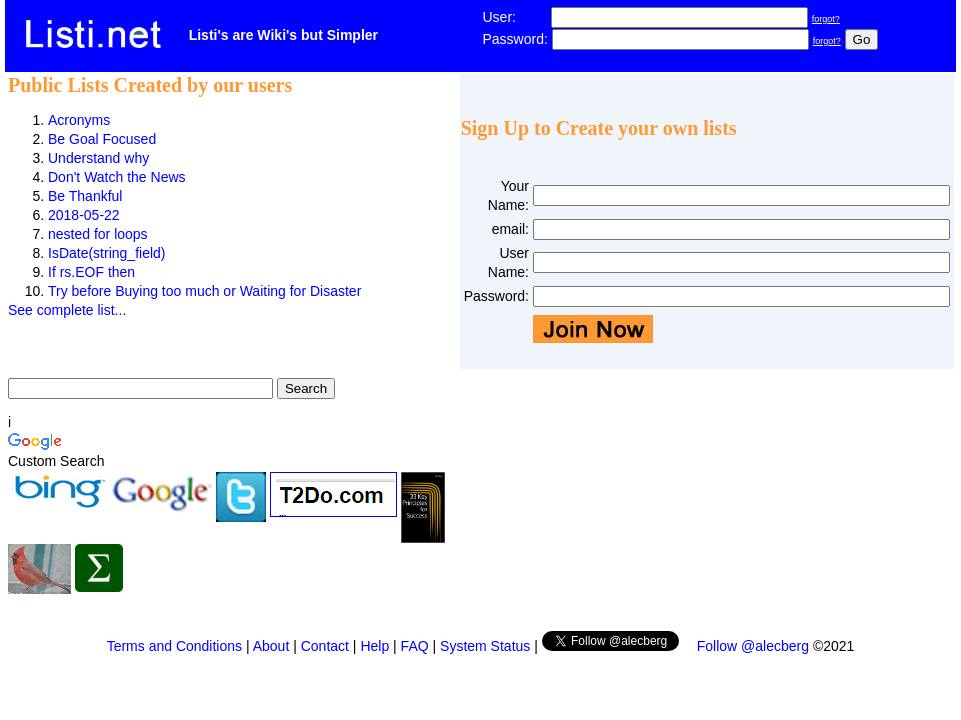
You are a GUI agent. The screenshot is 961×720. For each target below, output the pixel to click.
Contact (325, 646)
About (271, 646)
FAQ (415, 646)
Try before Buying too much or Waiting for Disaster (204, 291)
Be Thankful (85, 196)
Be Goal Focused (102, 139)
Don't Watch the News (117, 177)
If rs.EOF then (91, 272)
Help (374, 646)
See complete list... (67, 310)
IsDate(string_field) (107, 253)
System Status (485, 646)
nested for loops (98, 234)
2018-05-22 (84, 215)
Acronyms (79, 120)
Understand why (98, 158)
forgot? (826, 19)
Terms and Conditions (174, 646)
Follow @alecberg (753, 646)
